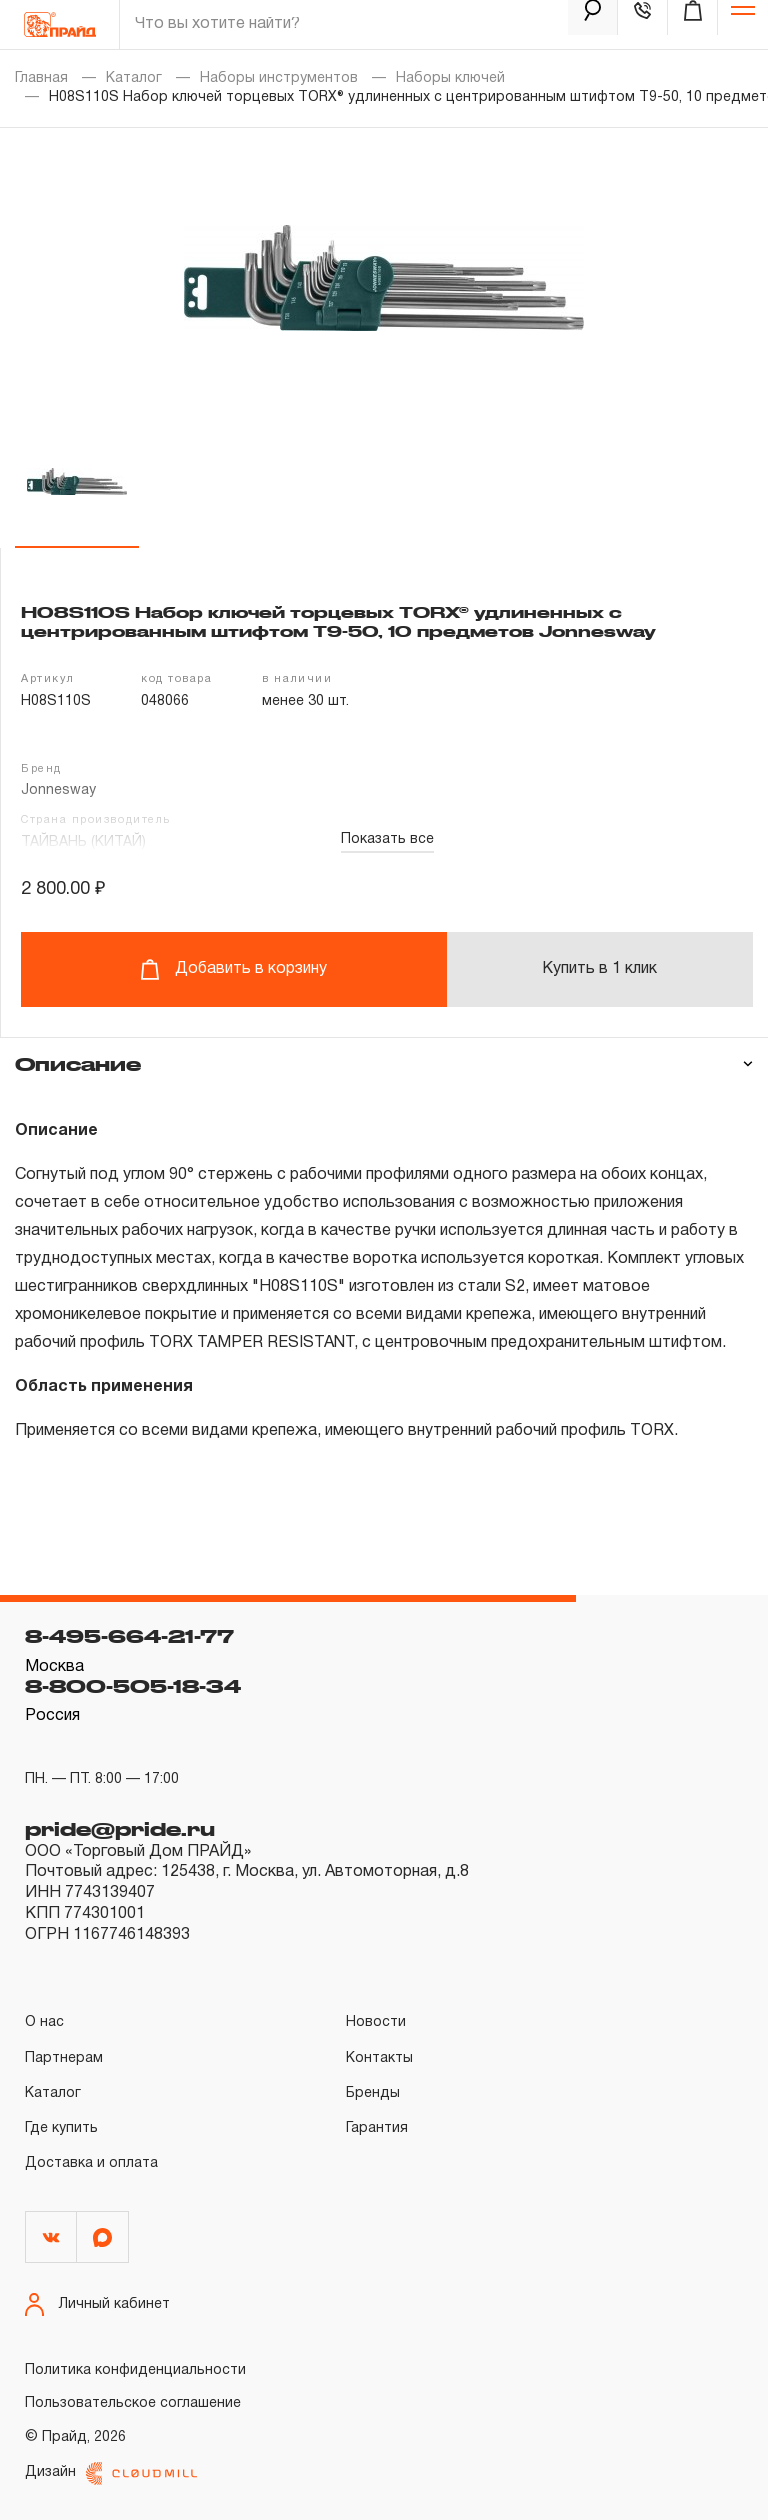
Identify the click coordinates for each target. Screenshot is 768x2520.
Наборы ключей (450, 78)
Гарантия (377, 2128)
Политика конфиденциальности (135, 2370)
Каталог (134, 78)
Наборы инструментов (279, 78)
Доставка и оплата (91, 2163)
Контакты (379, 2058)
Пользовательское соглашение (133, 2403)
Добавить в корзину (233, 969)
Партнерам (64, 2058)
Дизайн (111, 2473)
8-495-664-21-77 (129, 1636)
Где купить (61, 2128)
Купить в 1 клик (599, 969)
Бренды (373, 2093)
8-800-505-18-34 (133, 1686)
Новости (376, 2022)
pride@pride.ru (120, 1829)
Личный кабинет (97, 2304)
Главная (41, 78)
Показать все (387, 839)
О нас (44, 2022)
